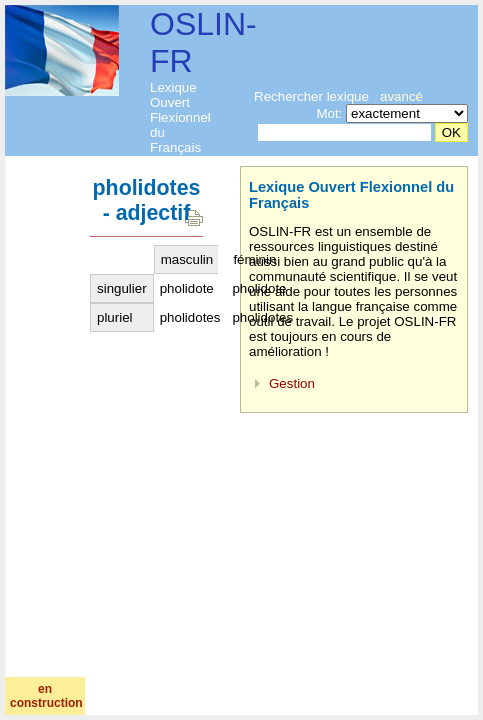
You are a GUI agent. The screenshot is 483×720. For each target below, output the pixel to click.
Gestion (292, 383)
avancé (401, 96)
